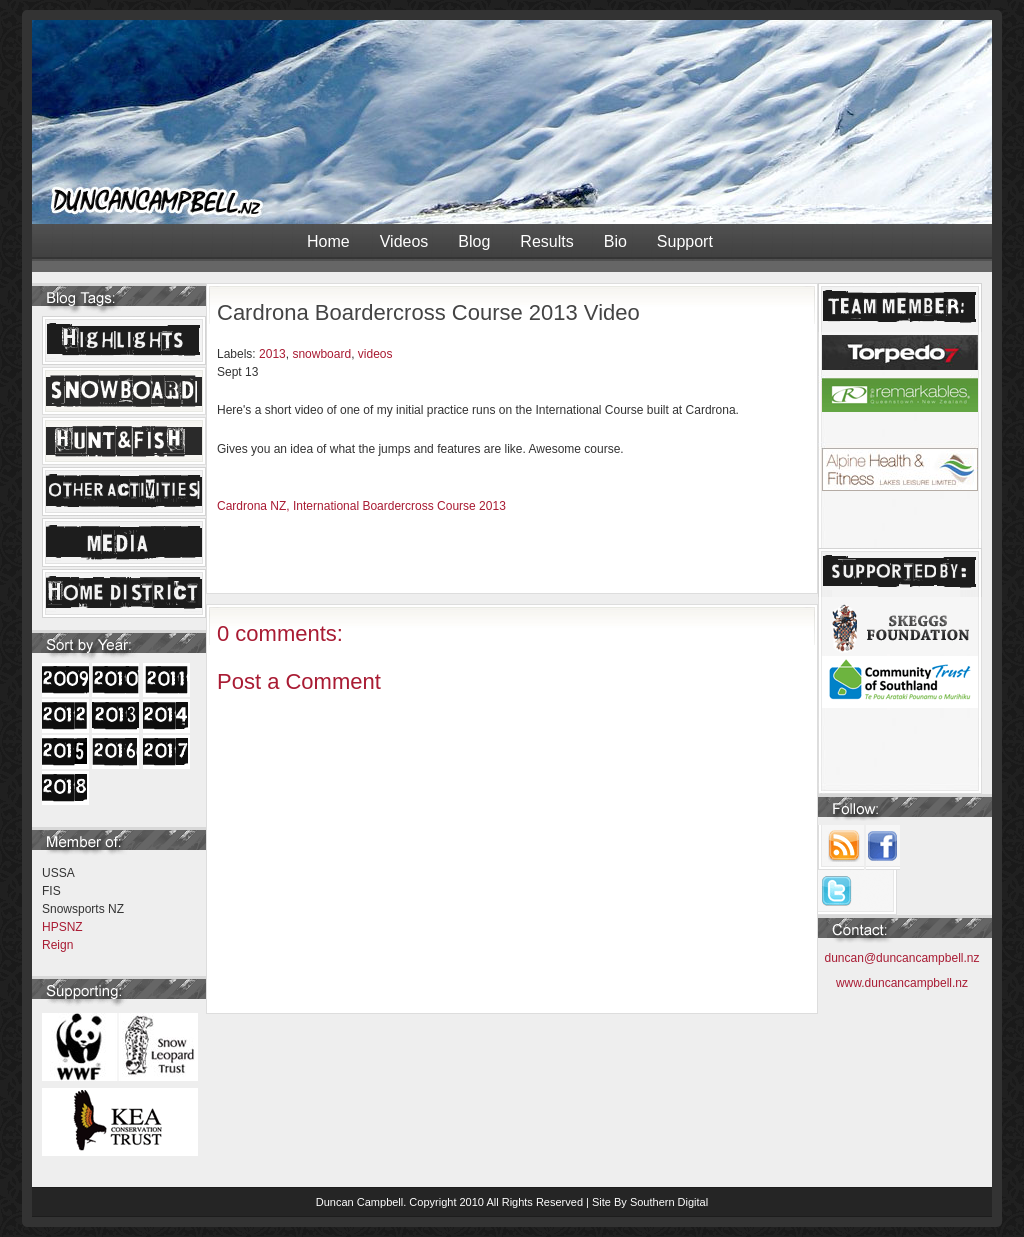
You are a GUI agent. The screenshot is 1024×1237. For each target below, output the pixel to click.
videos (375, 354)
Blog (474, 241)
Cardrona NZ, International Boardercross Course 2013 (361, 506)
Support (685, 241)
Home (328, 241)
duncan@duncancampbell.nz (902, 958)
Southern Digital (669, 1202)
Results (546, 241)
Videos (404, 241)
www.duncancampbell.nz (902, 983)
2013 (272, 354)
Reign (57, 945)
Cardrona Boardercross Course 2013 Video (428, 312)
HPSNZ (62, 927)
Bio (615, 241)
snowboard (321, 354)
